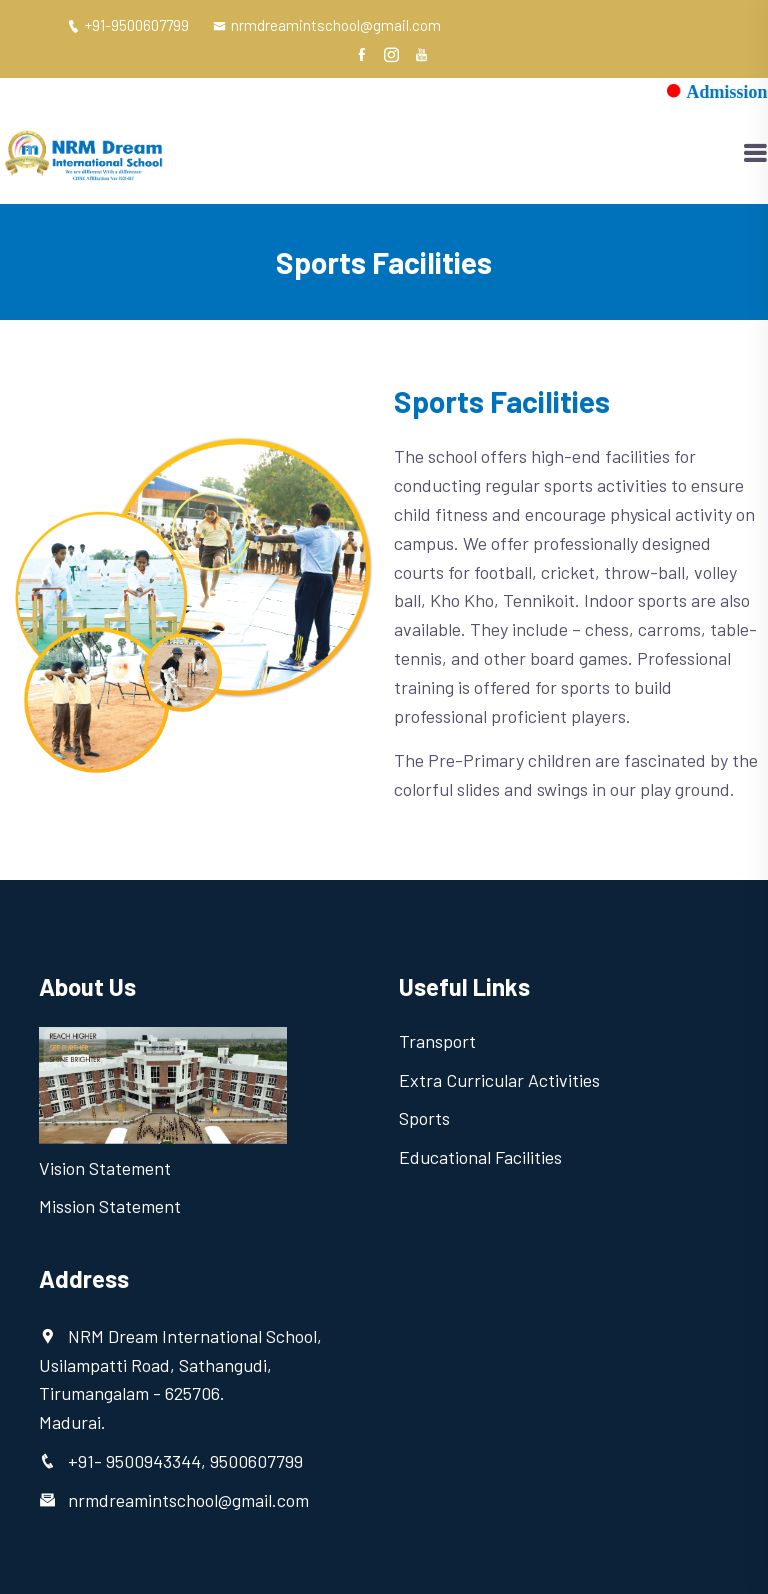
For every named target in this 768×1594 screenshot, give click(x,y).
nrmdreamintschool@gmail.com (327, 25)
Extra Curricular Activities (499, 1080)
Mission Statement (110, 1206)
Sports (424, 1118)
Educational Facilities (480, 1157)
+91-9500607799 (128, 25)
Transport (437, 1041)
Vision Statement (105, 1168)
